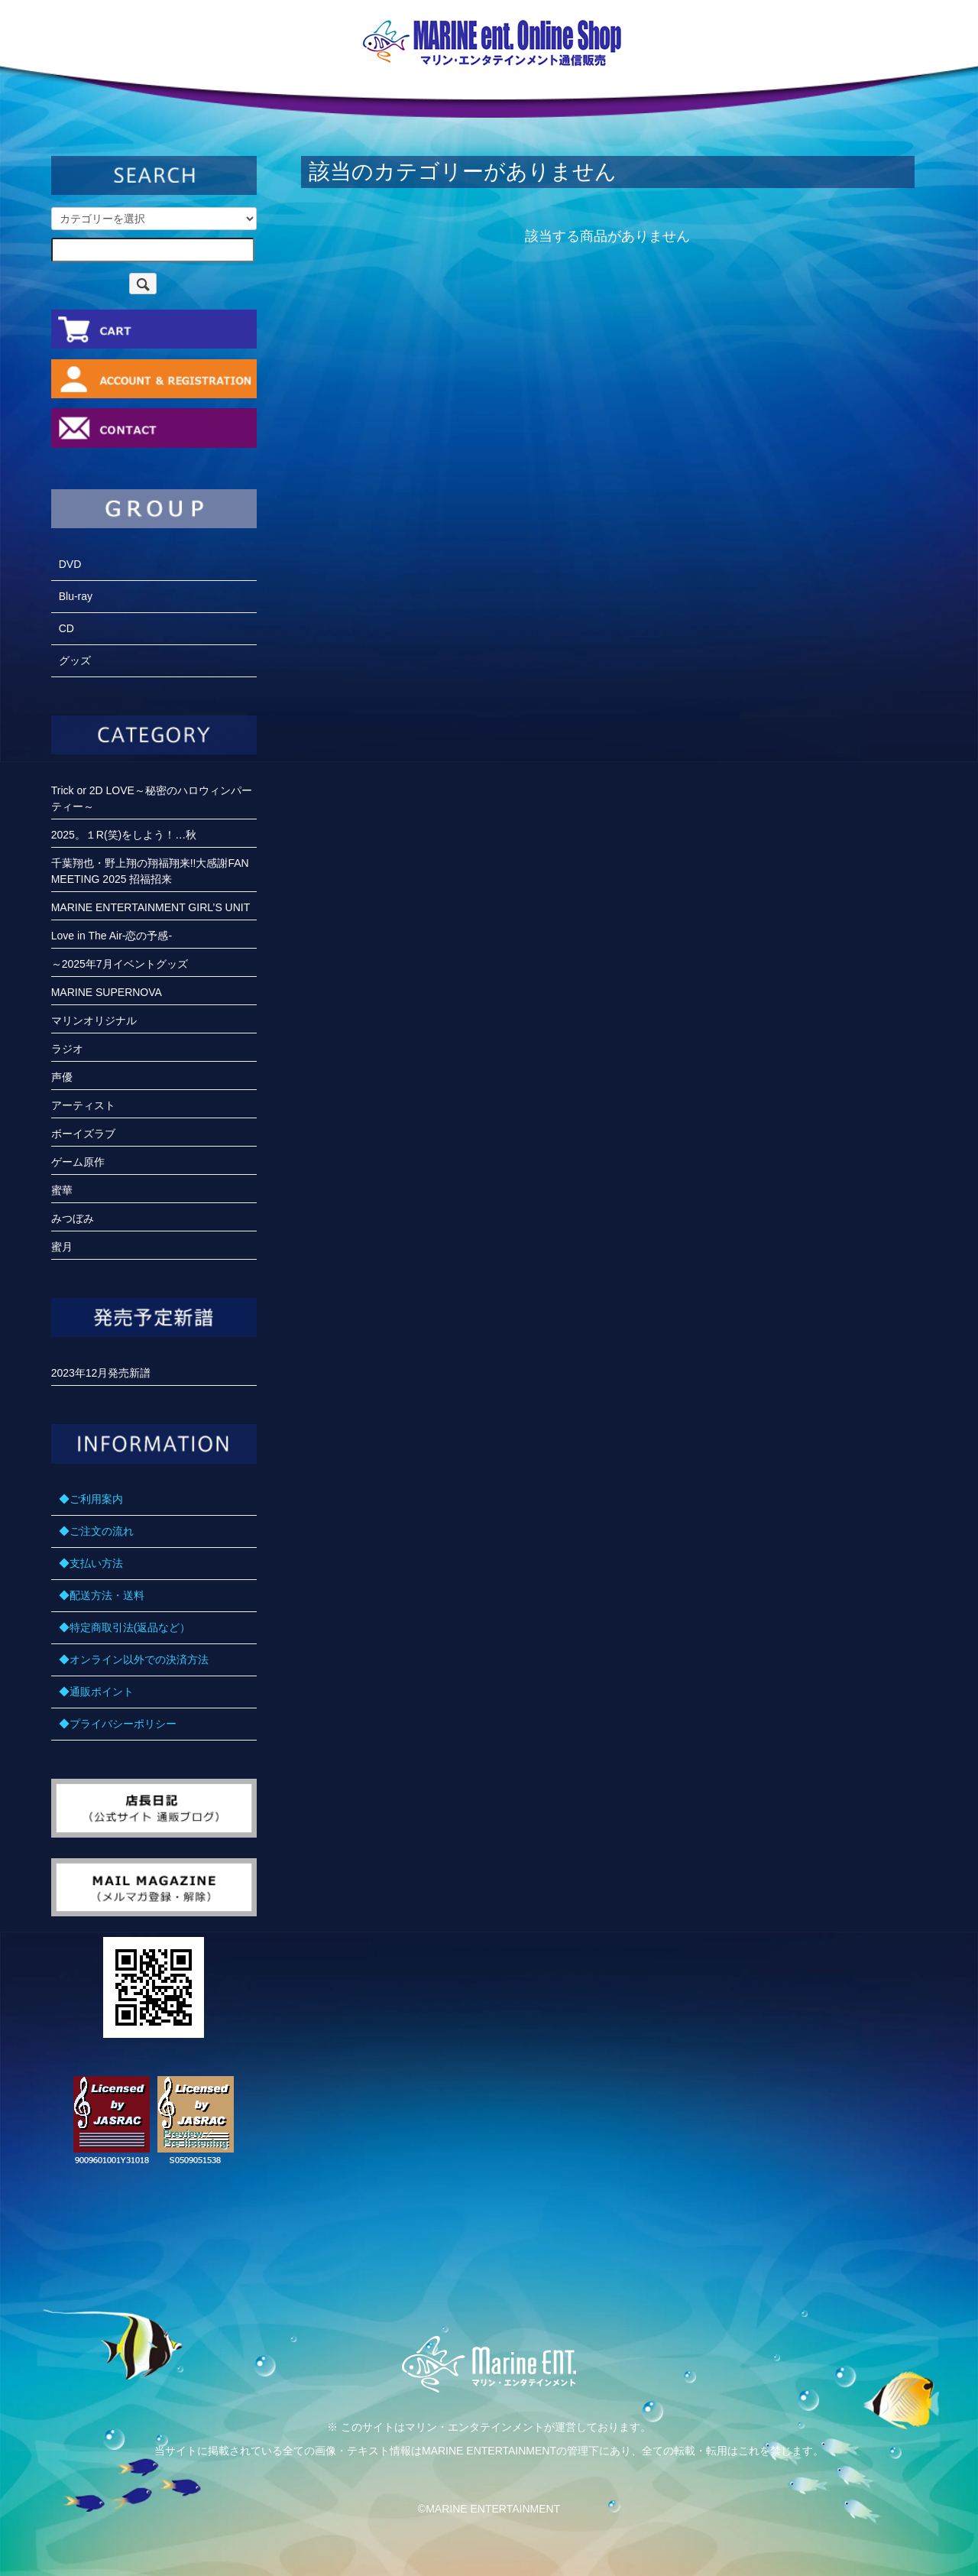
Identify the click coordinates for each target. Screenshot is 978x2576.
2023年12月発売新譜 (101, 1373)
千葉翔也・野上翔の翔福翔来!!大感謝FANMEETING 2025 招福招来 (150, 871)
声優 (62, 1077)
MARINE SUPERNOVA (106, 992)
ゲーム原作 (78, 1162)
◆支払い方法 (91, 1563)
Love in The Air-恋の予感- (111, 936)
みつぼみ (72, 1218)
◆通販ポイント (96, 1691)
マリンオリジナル (94, 1020)
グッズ (75, 660)
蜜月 (62, 1247)
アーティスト (83, 1105)
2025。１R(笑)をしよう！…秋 (124, 835)
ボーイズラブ (83, 1133)
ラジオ (67, 1049)
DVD (70, 564)
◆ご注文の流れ (96, 1531)
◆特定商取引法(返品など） (125, 1627)
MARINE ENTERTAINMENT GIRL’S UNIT (151, 907)
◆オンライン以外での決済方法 (134, 1659)
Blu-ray (75, 596)
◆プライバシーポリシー (117, 1724)
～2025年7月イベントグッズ (119, 964)
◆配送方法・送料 (101, 1595)
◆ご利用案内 (91, 1499)
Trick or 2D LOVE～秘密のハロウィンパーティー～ (151, 798)
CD (66, 628)
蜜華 (62, 1190)
